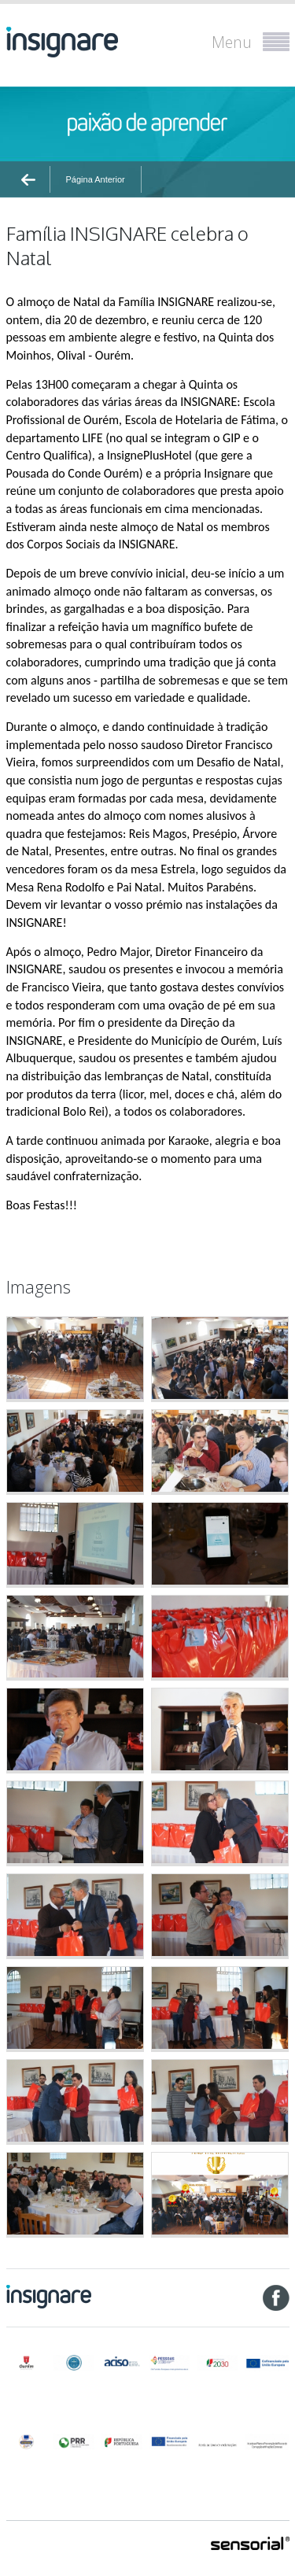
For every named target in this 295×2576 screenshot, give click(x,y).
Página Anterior (95, 179)
